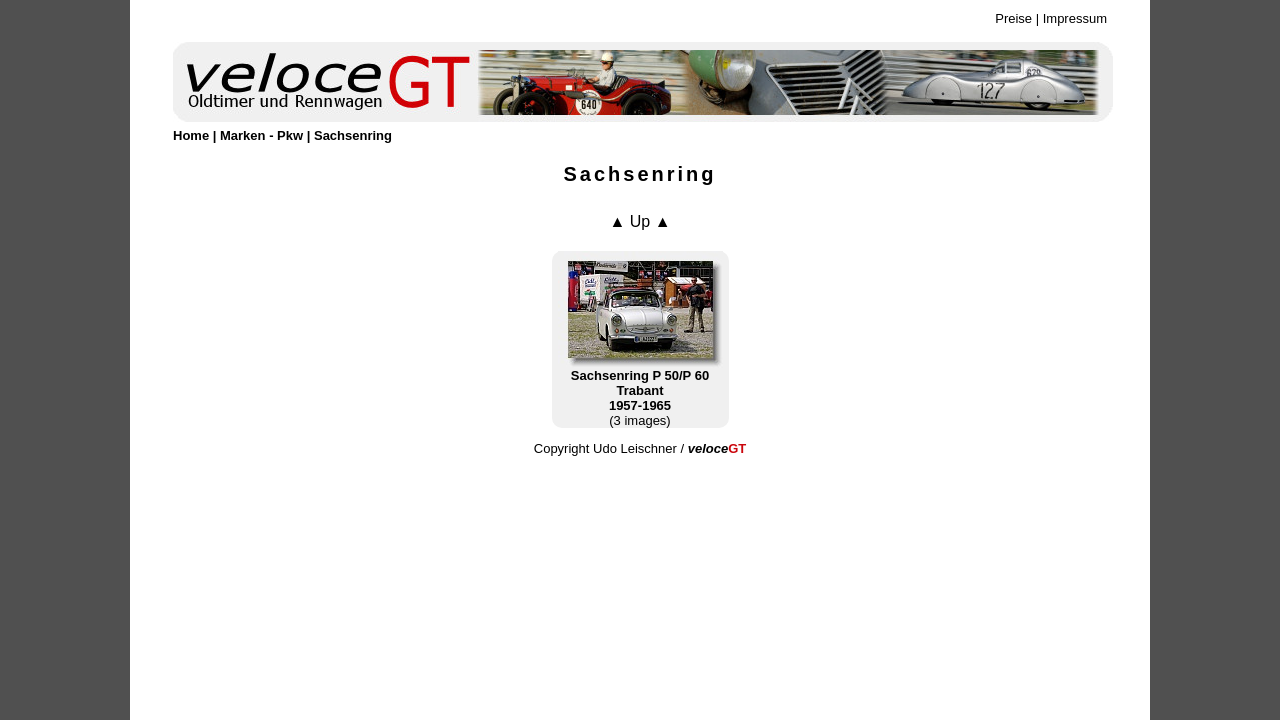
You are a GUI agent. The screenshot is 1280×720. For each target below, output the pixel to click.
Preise (1013, 18)
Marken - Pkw (261, 135)
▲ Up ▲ (639, 221)
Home (191, 135)
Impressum (1075, 18)
